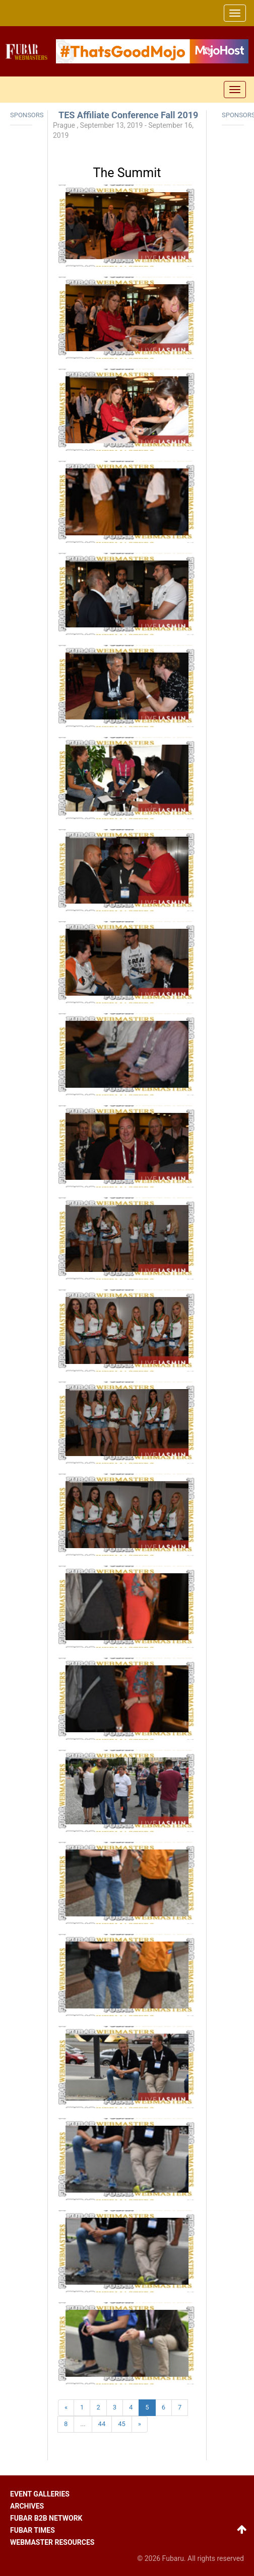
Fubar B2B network (46, 2518)
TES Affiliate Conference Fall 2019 (128, 115)
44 (102, 2424)
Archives (27, 2506)
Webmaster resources (52, 2542)
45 (121, 2424)
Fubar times (32, 2530)
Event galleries (40, 2494)
